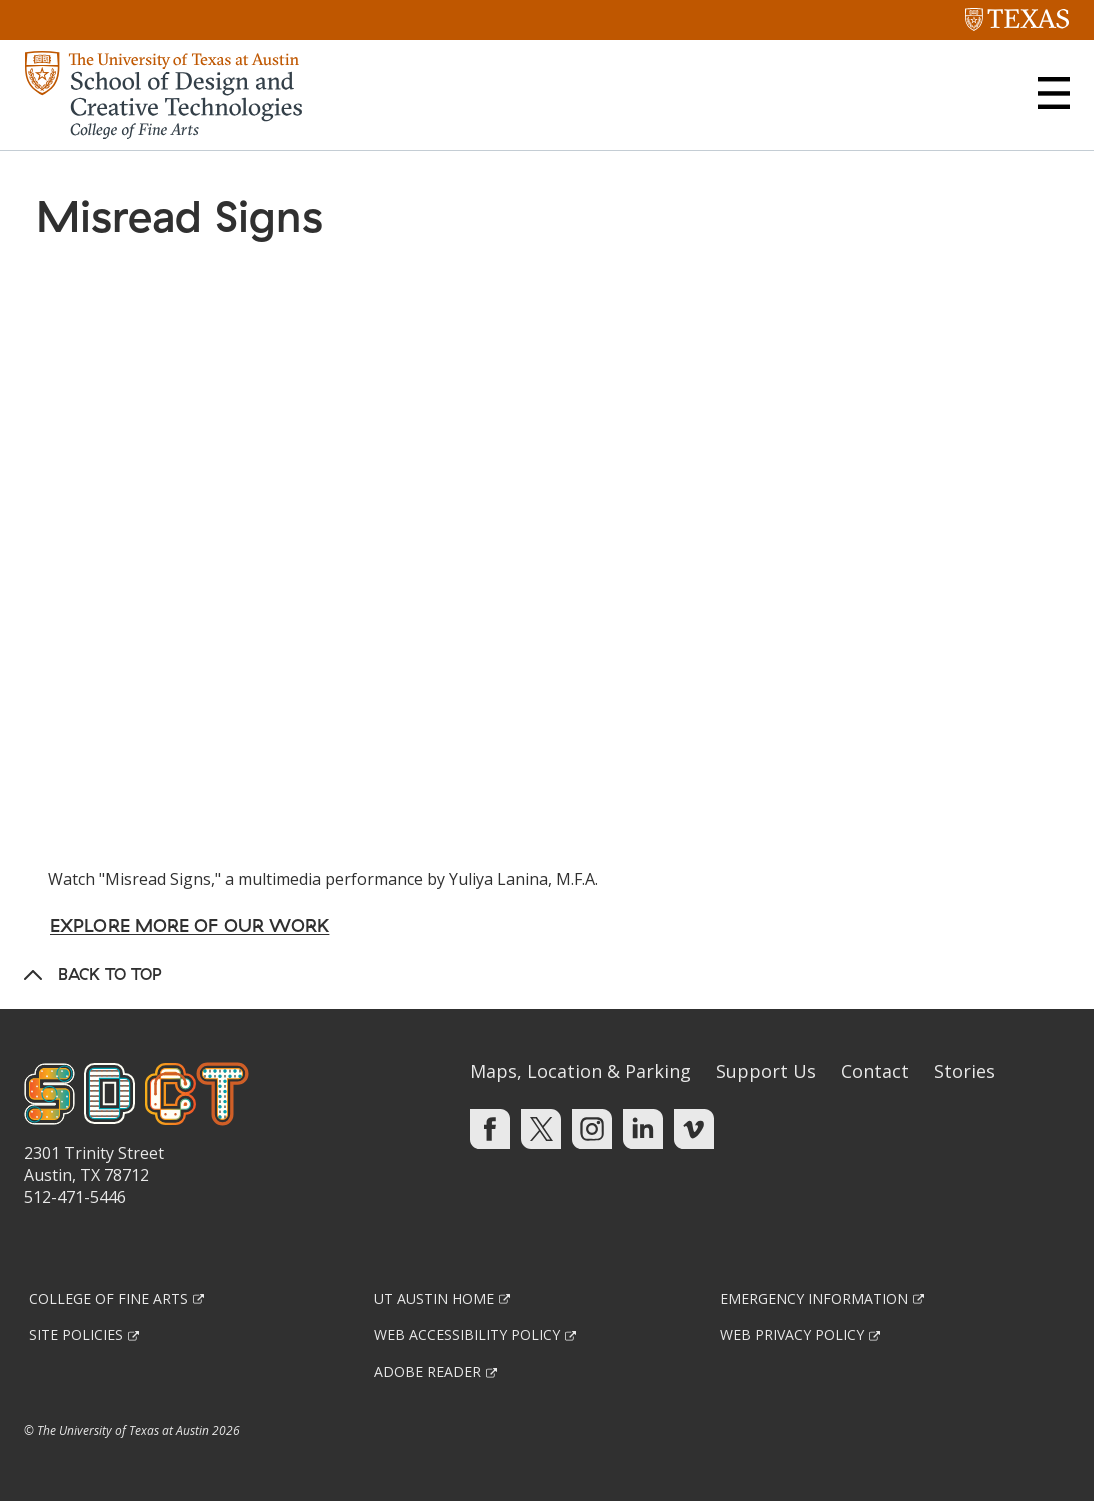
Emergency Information (814, 1298)
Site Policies (76, 1334)
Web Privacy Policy (792, 1334)
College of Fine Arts (108, 1298)
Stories (964, 1071)
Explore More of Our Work (189, 925)
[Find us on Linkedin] (643, 1127)
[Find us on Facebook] (490, 1127)
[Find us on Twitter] (541, 1127)
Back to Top (110, 974)
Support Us (766, 1071)
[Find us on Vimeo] (694, 1127)
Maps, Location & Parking (580, 1071)
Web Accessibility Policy (467, 1334)
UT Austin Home (434, 1298)
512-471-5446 (75, 1197)
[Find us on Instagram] (592, 1127)
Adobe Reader (427, 1371)
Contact (875, 1071)
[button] (1054, 93)
